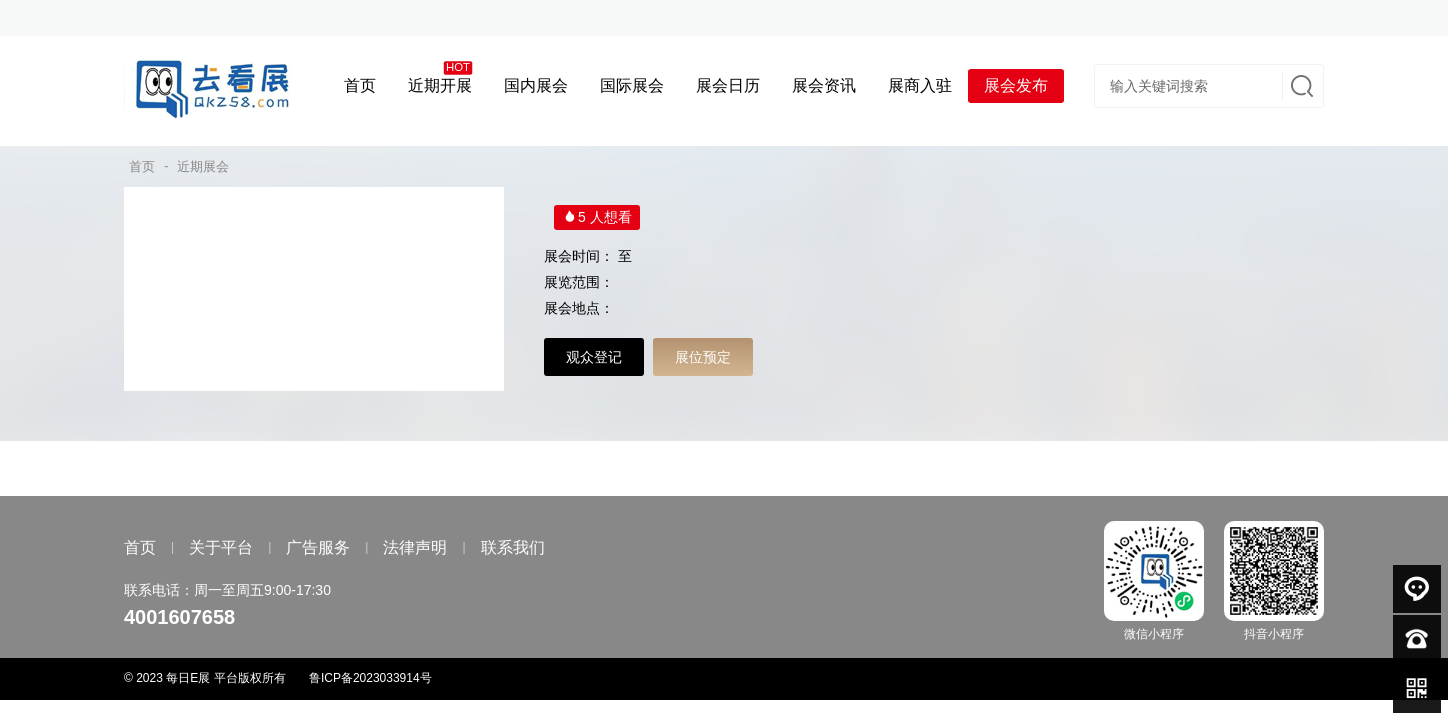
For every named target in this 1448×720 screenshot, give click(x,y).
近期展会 (203, 166)
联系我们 (513, 547)
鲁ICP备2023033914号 (370, 678)
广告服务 (318, 547)
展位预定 (703, 357)
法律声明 (415, 547)
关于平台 (221, 547)
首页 (142, 166)
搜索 (1300, 86)
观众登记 (594, 357)
